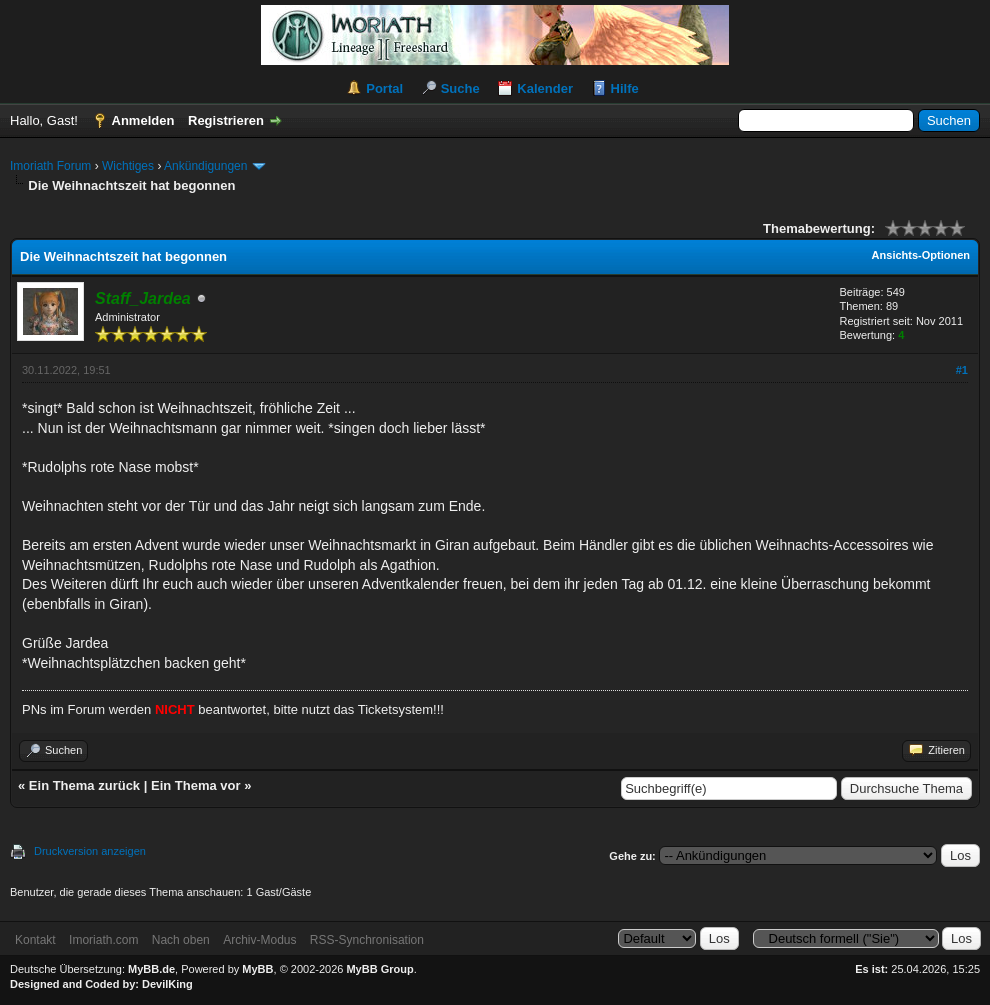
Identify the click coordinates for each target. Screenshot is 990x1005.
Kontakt (35, 940)
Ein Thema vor (196, 785)
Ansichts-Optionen (921, 255)
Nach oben (181, 940)
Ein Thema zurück (84, 785)
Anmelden (143, 120)
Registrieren (226, 120)
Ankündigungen (205, 166)
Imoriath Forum (50, 166)
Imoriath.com (103, 940)
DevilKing (167, 984)
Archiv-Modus (259, 940)
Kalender (545, 88)
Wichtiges (128, 166)
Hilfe (625, 88)
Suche (460, 88)
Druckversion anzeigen (90, 851)
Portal (384, 88)
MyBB (257, 969)
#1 (962, 370)
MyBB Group (379, 969)
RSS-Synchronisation (367, 940)
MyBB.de (151, 969)
